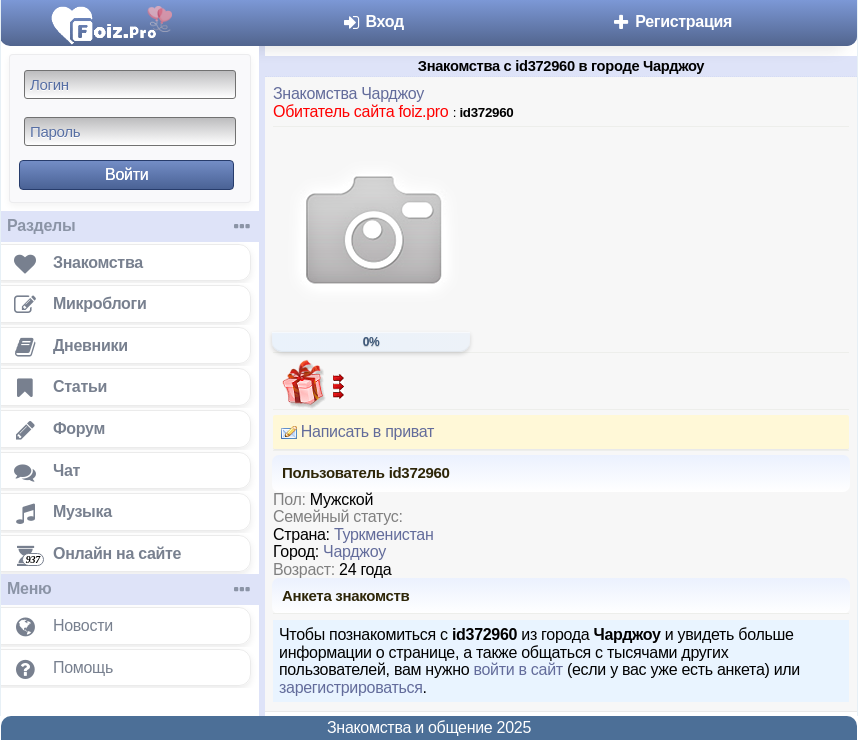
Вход (372, 21)
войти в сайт (517, 669)
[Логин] (130, 84)
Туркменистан (384, 534)
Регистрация (671, 21)
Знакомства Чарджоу (348, 93)
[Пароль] (130, 131)
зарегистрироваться (351, 687)
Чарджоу (354, 551)
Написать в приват (353, 432)
